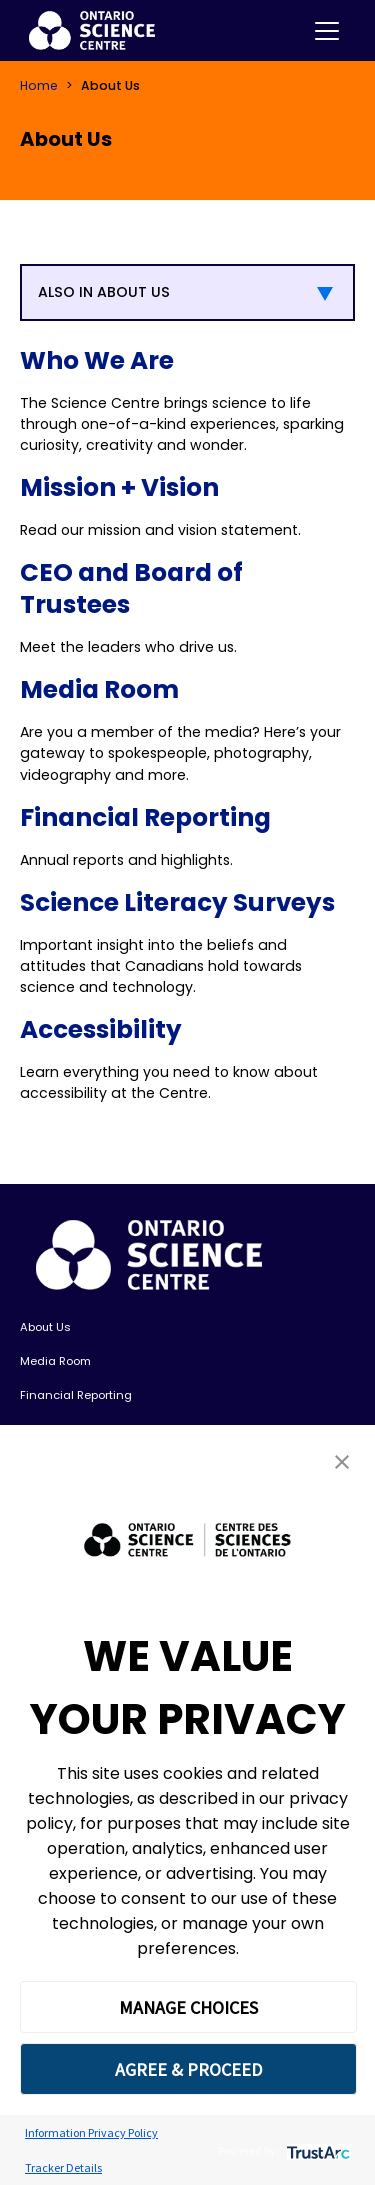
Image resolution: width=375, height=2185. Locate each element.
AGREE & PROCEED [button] (188, 2069)
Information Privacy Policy (91, 2132)
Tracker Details (63, 2167)
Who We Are (97, 360)
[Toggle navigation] (327, 31)
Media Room (99, 689)
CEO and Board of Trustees (131, 588)
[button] (342, 1461)
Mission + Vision (119, 487)
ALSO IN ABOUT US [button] (104, 292)
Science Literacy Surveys (177, 902)
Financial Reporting (145, 817)
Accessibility (101, 1029)
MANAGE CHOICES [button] (188, 2007)
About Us (45, 1327)
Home (39, 85)
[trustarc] (316, 2150)
